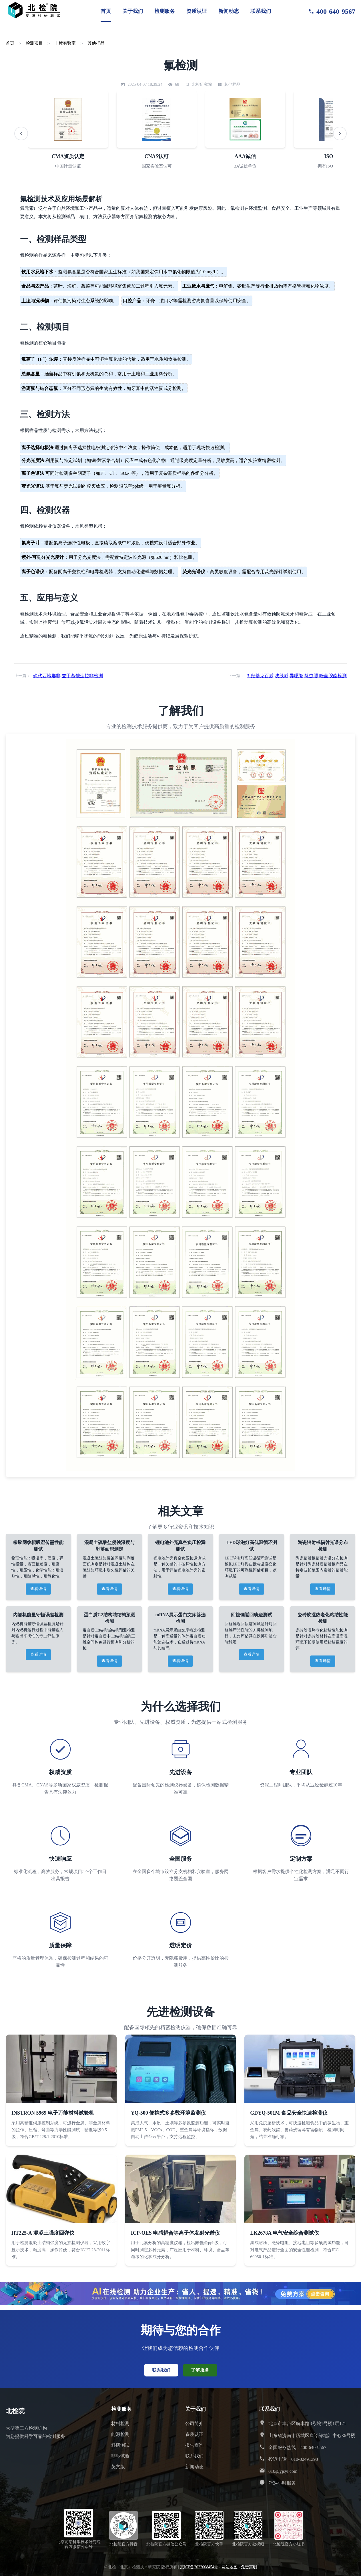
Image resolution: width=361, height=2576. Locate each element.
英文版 (118, 2466)
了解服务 (200, 2370)
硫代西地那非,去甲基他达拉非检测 (68, 675)
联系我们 (260, 11)
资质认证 (196, 11)
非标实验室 (65, 43)
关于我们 (132, 11)
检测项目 (34, 43)
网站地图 (230, 2567)
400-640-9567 (331, 11)
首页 (106, 11)
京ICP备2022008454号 (199, 2567)
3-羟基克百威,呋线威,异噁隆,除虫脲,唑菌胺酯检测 (297, 675)
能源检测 (120, 2434)
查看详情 (38, 1589)
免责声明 (249, 2567)
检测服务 (164, 11)
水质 (158, 359)
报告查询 (194, 2445)
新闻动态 (228, 11)
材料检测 (120, 2423)
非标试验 (120, 2455)
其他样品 (96, 43)
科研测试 (120, 2445)
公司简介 (194, 2423)
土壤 (26, 300)
